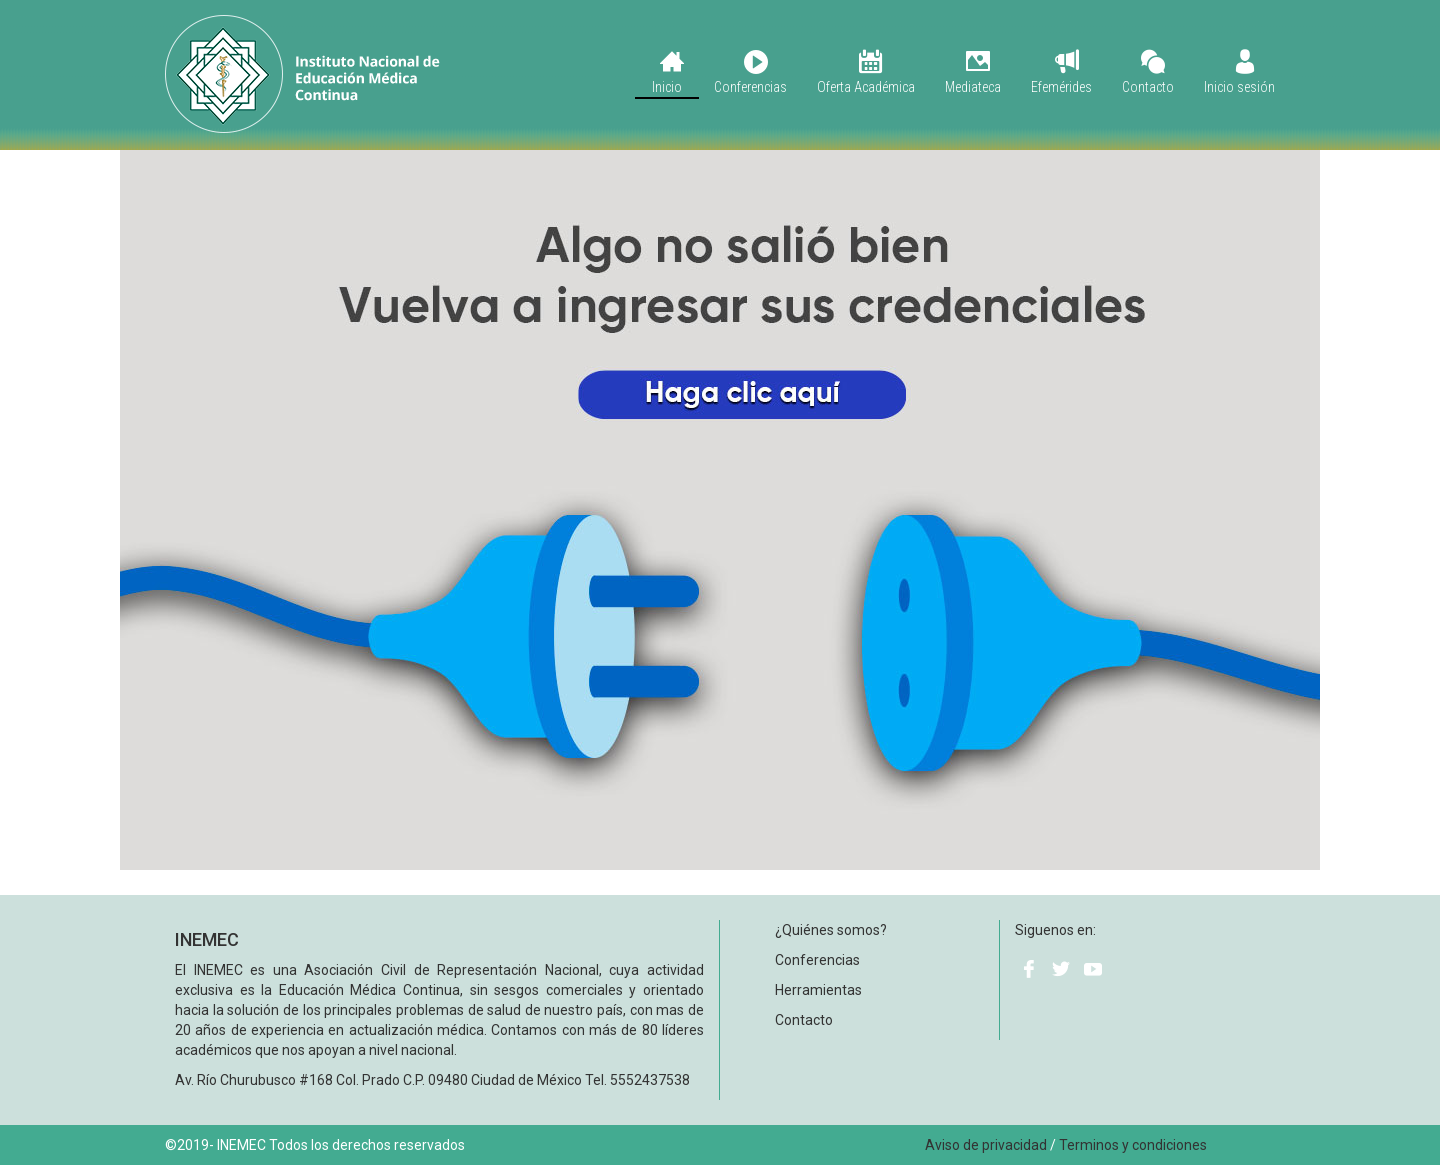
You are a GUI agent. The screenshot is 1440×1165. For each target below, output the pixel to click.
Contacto (1148, 72)
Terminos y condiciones (1133, 1145)
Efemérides (1061, 72)
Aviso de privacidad (986, 1145)
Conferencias (750, 72)
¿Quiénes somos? (831, 930)
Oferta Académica (866, 72)
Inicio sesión (1239, 72)
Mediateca (973, 72)
